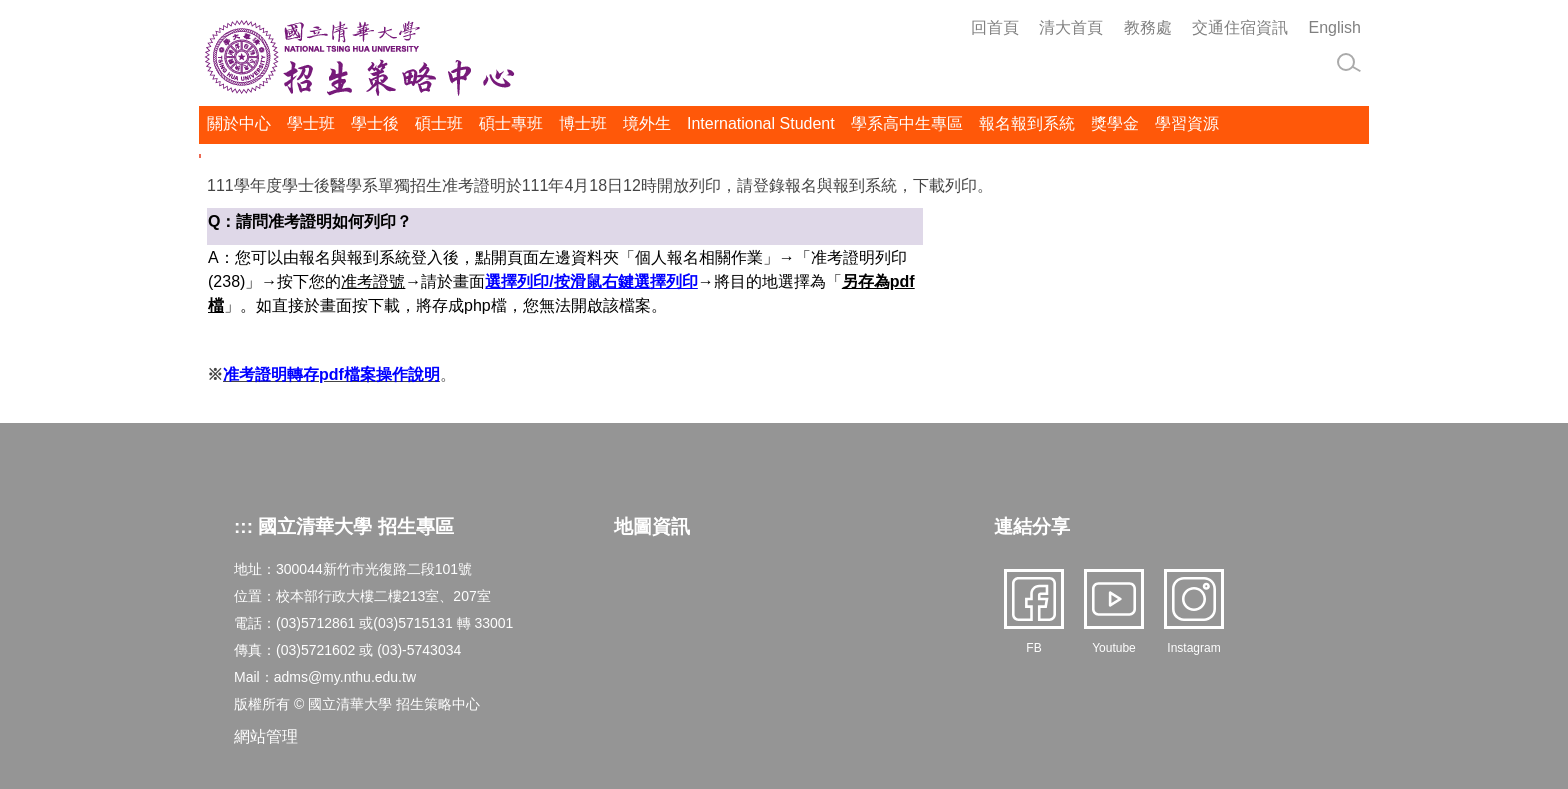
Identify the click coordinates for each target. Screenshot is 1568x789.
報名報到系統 (1027, 123)
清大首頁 (1071, 27)
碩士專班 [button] (511, 123)
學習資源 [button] (1187, 123)
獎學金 (1115, 123)
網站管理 (266, 736)
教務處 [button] (1148, 27)
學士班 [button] (311, 123)
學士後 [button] (375, 123)
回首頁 (995, 27)
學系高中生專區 (907, 123)
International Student (761, 123)
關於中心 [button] (239, 123)
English (1335, 27)
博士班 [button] (583, 123)
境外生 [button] (647, 123)
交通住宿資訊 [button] (1240, 27)
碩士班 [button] (439, 123)
